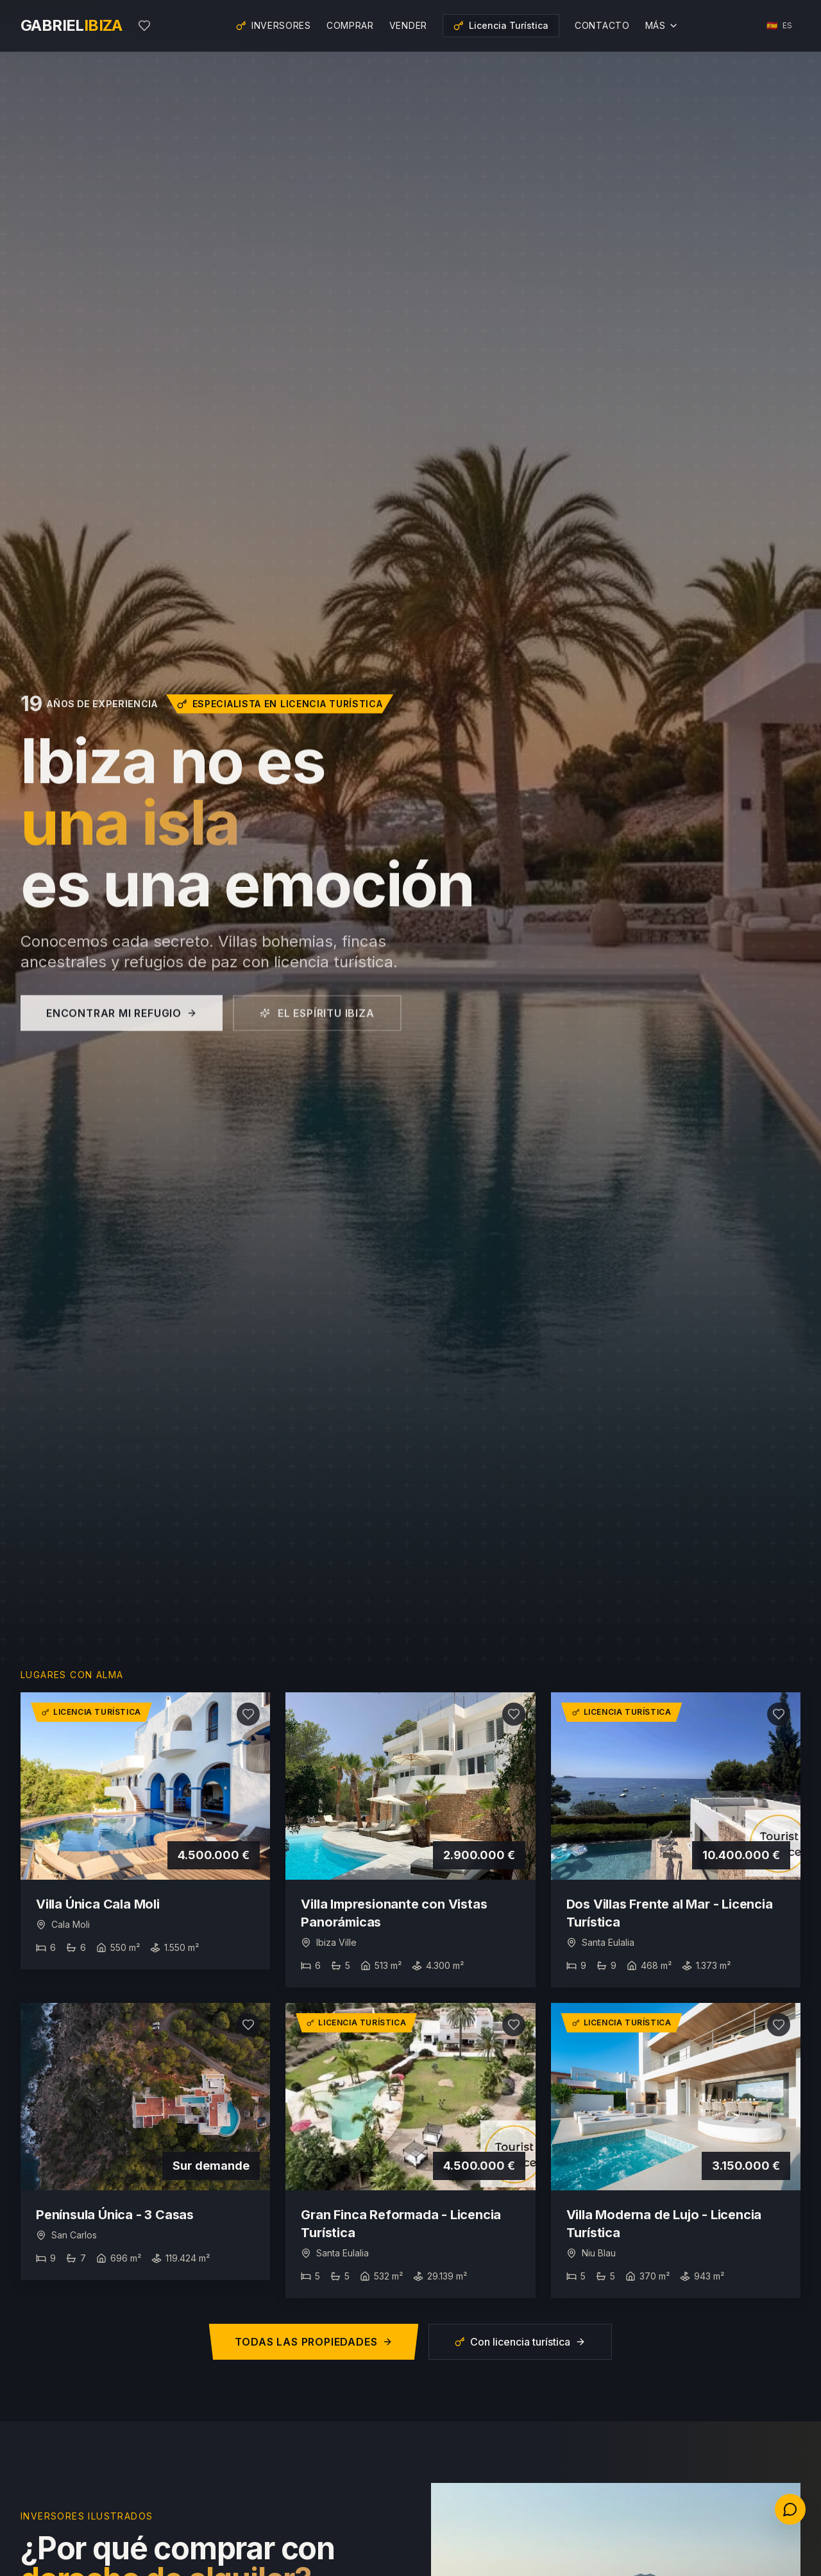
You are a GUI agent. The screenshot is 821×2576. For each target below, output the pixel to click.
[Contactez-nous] (790, 2509)
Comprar (350, 25)
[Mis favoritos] (144, 25)
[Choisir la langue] (779, 25)
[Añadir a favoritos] (248, 1714)
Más (662, 25)
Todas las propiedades (314, 2341)
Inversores (273, 25)
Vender (408, 25)
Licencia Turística (500, 25)
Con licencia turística (520, 2341)
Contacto (602, 25)
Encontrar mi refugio (121, 1030)
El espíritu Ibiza (317, 1030)
